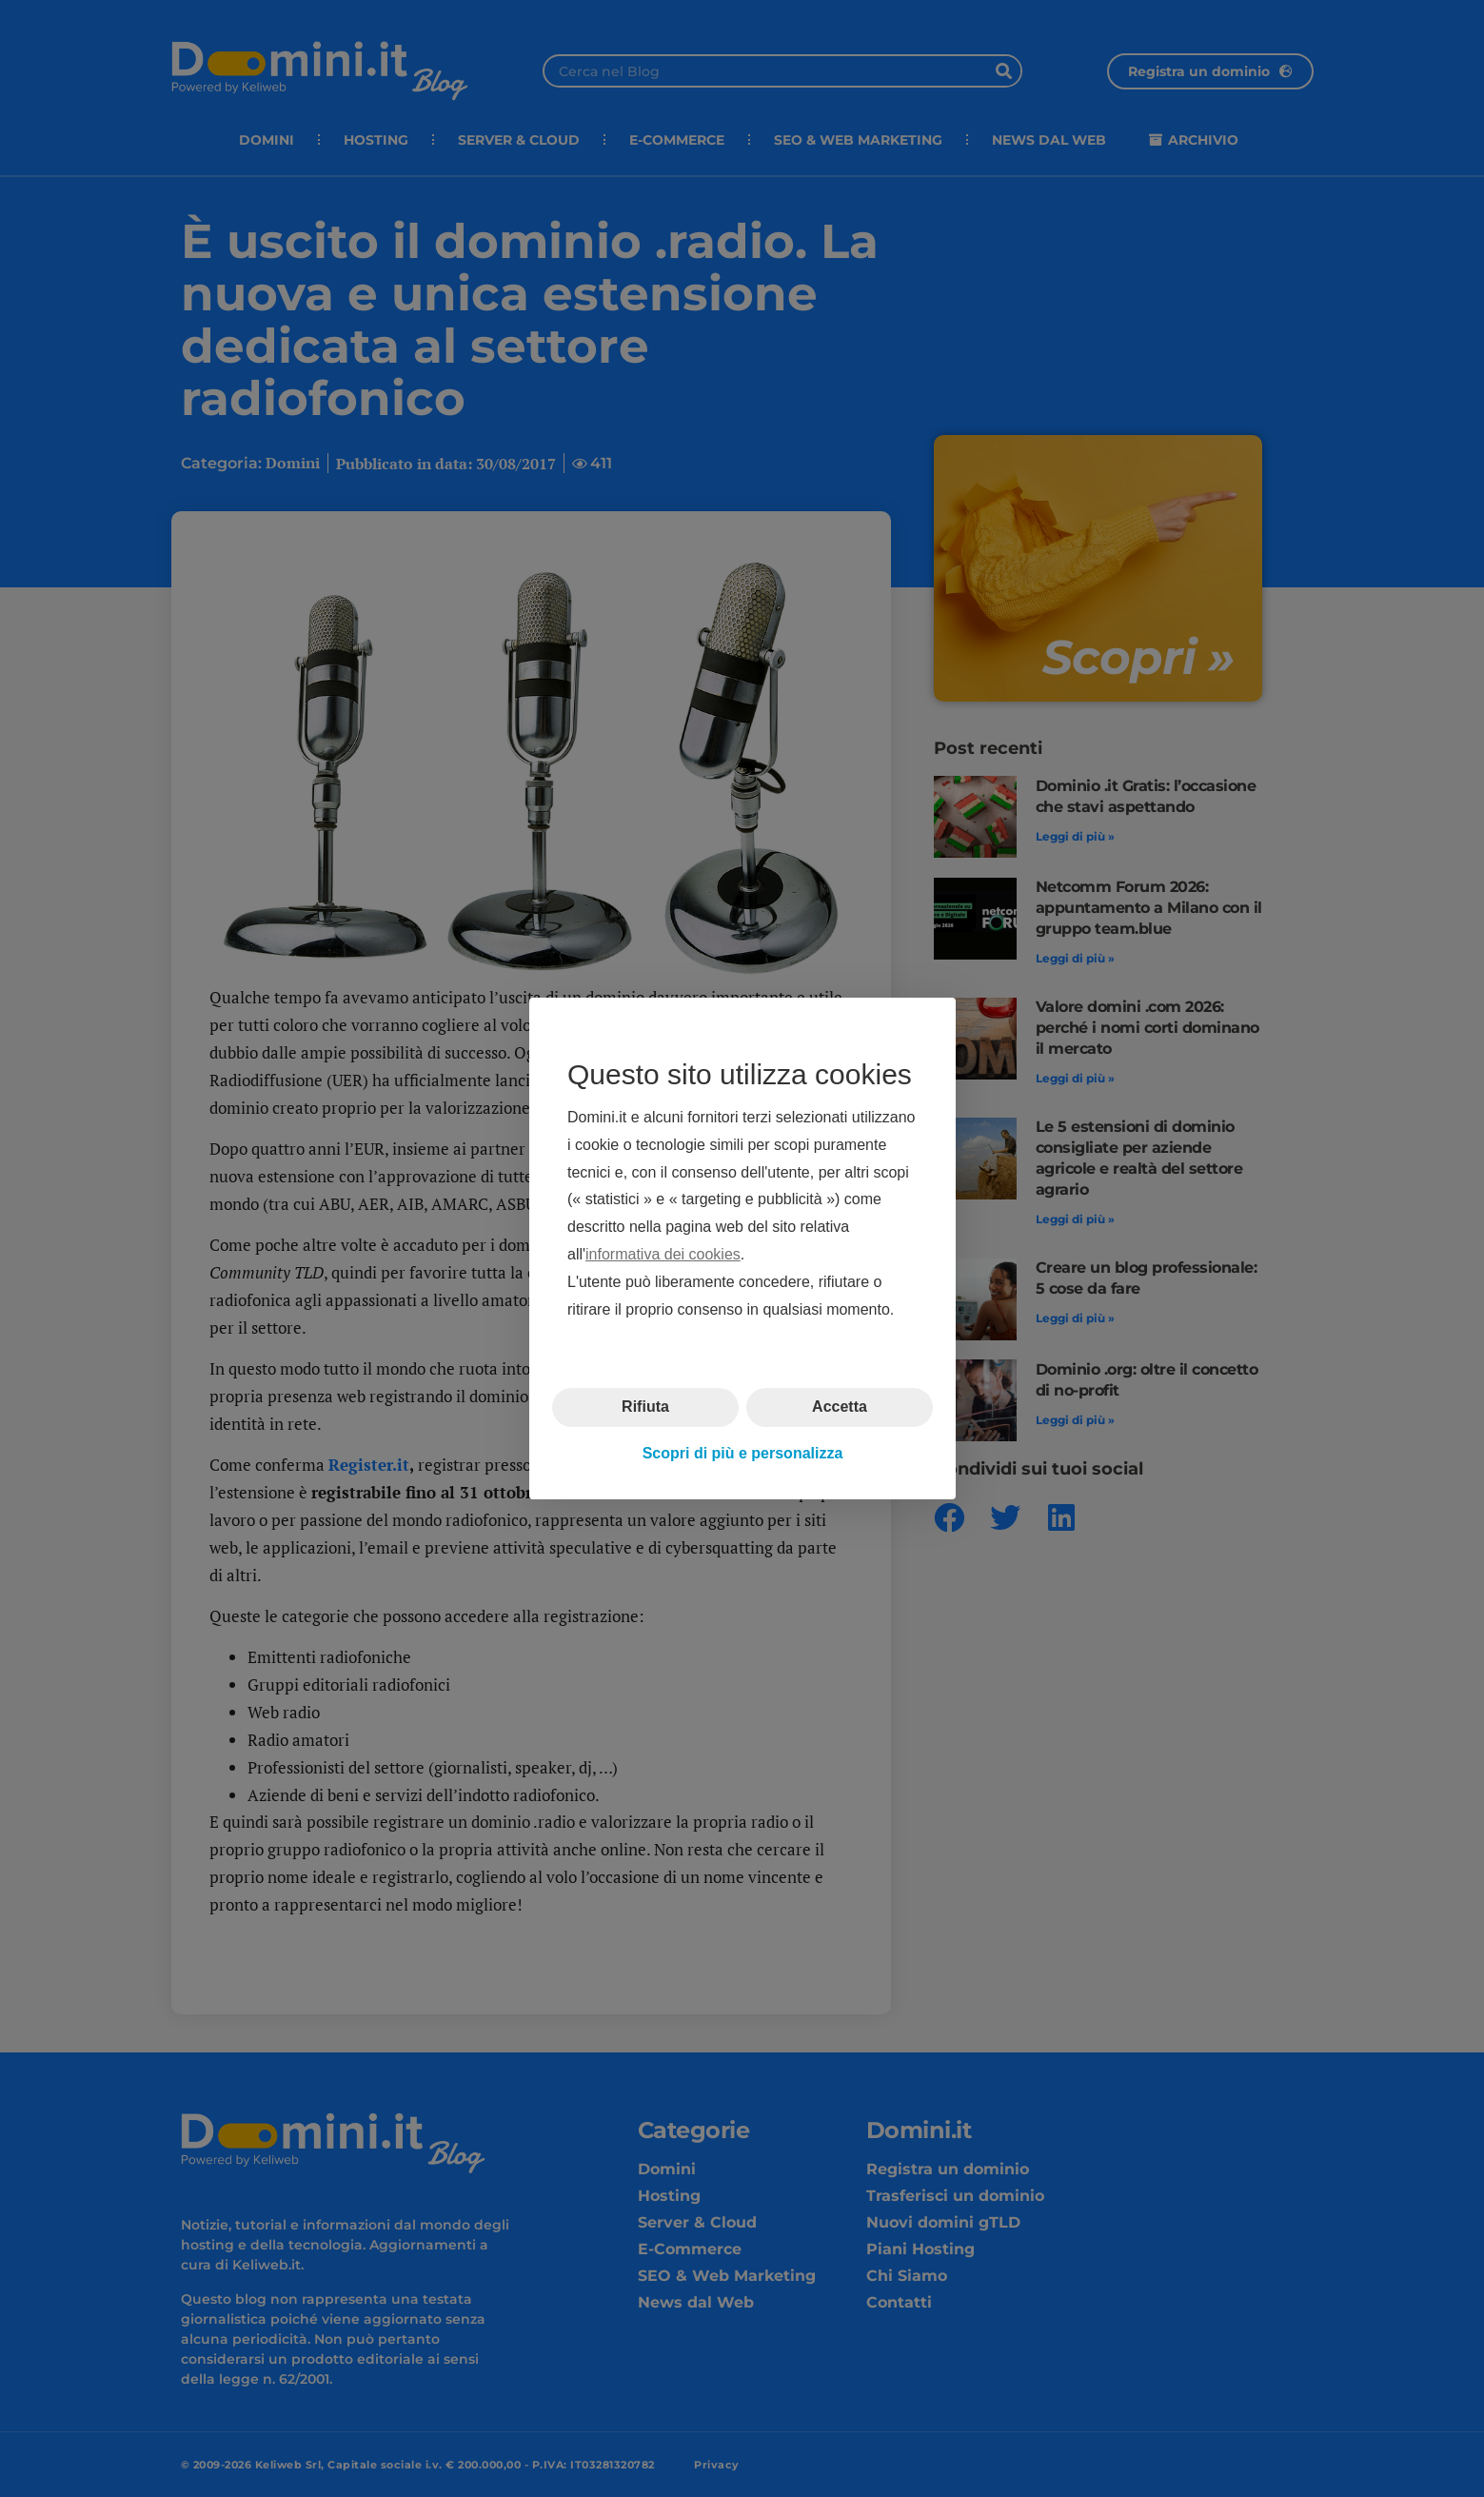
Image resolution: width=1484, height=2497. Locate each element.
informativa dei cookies (663, 1254)
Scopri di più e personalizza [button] (742, 1453)
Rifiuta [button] (645, 1406)
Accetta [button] (839, 1406)
